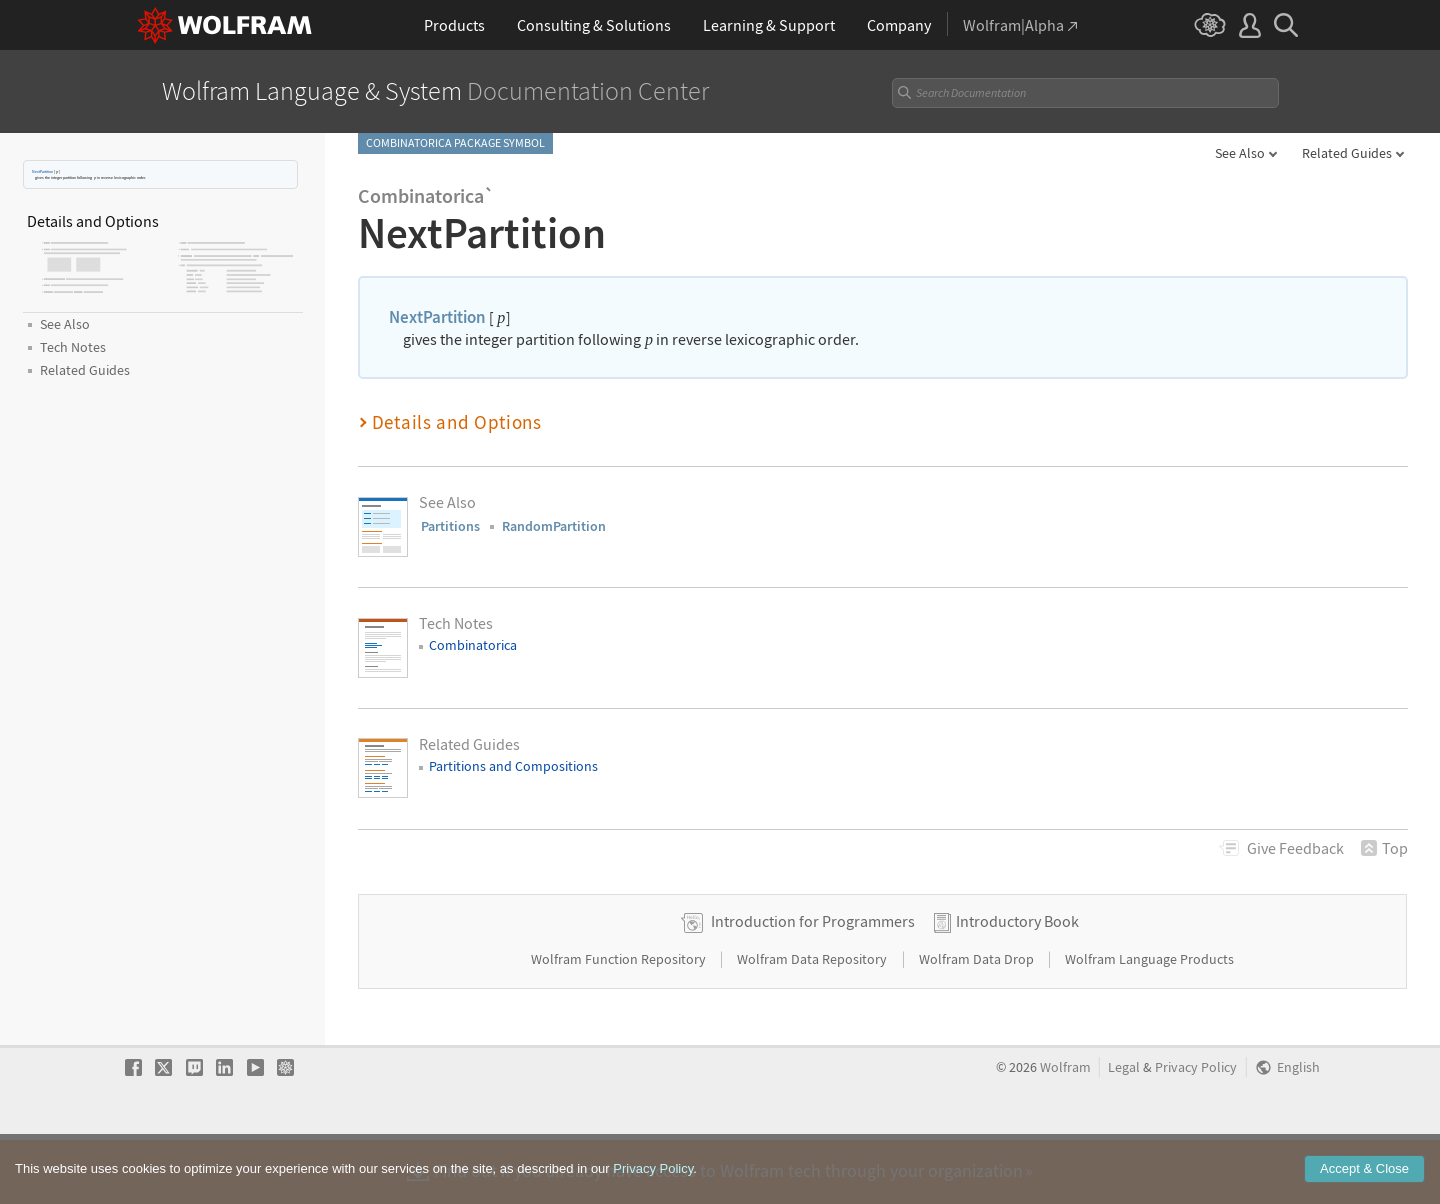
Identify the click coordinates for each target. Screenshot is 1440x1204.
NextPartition (42, 171)
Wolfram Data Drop (978, 1022)
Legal (1124, 1130)
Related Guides (1347, 153)
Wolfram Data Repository (813, 1022)
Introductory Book (1017, 984)
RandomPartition (554, 526)
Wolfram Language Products (1149, 1022)
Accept (1364, 1171)
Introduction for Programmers (813, 984)
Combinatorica (473, 645)
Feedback (1295, 848)
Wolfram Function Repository (620, 1022)
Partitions (450, 526)
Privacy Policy (1196, 1130)
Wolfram (1065, 1130)
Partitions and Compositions (513, 766)
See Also (1240, 153)
